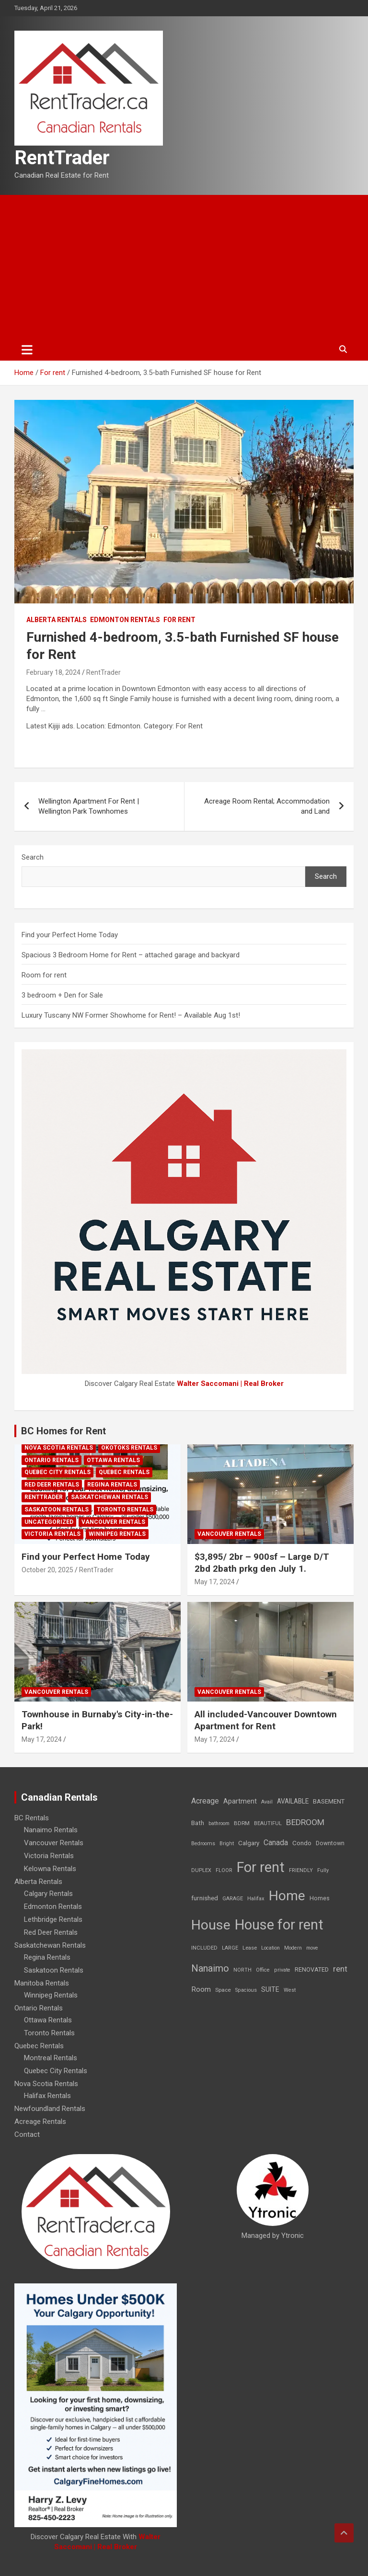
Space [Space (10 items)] (223, 1989)
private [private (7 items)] (282, 1970)
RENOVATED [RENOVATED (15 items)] (312, 1969)
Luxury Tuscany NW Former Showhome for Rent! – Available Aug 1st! (131, 1015)
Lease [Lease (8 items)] (249, 1948)
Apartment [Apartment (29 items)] (240, 1801)
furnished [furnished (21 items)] (204, 1898)
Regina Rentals (112, 1484)
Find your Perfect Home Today (70, 935)
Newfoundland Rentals (49, 2108)
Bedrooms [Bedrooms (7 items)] (203, 1843)
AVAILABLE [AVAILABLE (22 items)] (293, 1801)
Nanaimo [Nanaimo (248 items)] (210, 1968)
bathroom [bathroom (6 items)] (219, 1823)
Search (33, 857)
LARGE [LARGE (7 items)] (230, 1948)
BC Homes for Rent (63, 1431)
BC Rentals (31, 1818)
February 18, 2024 (53, 672)
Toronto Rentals (125, 1509)
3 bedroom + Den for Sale (62, 995)
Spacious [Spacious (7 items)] (246, 1990)
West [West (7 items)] (290, 1990)
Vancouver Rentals (113, 1522)
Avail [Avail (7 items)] (267, 1802)
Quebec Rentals (124, 1472)
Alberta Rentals (56, 620)
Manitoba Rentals (41, 1983)
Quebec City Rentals (57, 1472)
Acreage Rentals (40, 2121)
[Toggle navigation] (27, 350)
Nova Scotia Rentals (58, 1447)
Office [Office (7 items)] (263, 1970)
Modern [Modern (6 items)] (293, 1948)
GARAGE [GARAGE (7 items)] (232, 1898)
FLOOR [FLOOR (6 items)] (224, 1870)
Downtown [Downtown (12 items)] (330, 1843)
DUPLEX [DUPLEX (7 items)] (201, 1870)
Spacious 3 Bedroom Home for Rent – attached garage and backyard (131, 955)
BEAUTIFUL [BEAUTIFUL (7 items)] (268, 1823)
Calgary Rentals (48, 1893)
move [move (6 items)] (312, 1948)
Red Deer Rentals (51, 1484)
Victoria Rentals (52, 1534)
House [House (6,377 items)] (210, 1925)
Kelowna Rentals (50, 1868)
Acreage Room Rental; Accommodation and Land (267, 806)
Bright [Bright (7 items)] (226, 1843)
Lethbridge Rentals (53, 1919)
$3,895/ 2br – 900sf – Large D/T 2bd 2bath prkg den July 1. (262, 1562)
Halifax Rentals (47, 2095)
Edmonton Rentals (125, 620)
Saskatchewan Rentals (109, 1497)
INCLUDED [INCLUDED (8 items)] (204, 1948)
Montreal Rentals (50, 2058)
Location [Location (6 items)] (270, 1948)
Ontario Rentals (51, 1460)
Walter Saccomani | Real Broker (230, 1383)
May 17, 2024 (215, 1582)
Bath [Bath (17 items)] (197, 1823)
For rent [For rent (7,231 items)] (261, 1867)
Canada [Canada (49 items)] (276, 1842)
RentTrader (62, 158)
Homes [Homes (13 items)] (320, 1898)
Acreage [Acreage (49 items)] (205, 1800)
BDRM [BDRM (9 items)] (242, 1823)
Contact (27, 2134)
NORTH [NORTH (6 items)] (242, 1970)
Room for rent (44, 975)
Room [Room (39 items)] (201, 1989)
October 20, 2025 (47, 1570)
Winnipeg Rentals (117, 1534)
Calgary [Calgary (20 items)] (248, 1843)
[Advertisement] (184, 267)
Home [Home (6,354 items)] (287, 1896)
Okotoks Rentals (129, 1447)
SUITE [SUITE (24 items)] (270, 1989)
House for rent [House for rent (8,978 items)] (279, 1925)
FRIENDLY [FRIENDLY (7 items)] (301, 1870)
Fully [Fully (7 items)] (323, 1870)
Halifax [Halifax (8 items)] (255, 1898)
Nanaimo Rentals (51, 1830)
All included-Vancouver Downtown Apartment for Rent (266, 1720)
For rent (179, 620)
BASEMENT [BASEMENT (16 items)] (329, 1801)
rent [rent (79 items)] (340, 1969)
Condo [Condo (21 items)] (301, 1843)
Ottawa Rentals (113, 1460)
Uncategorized (48, 1522)
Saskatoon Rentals (56, 1509)
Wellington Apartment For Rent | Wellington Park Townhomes (88, 806)
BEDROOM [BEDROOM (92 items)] (305, 1822)
